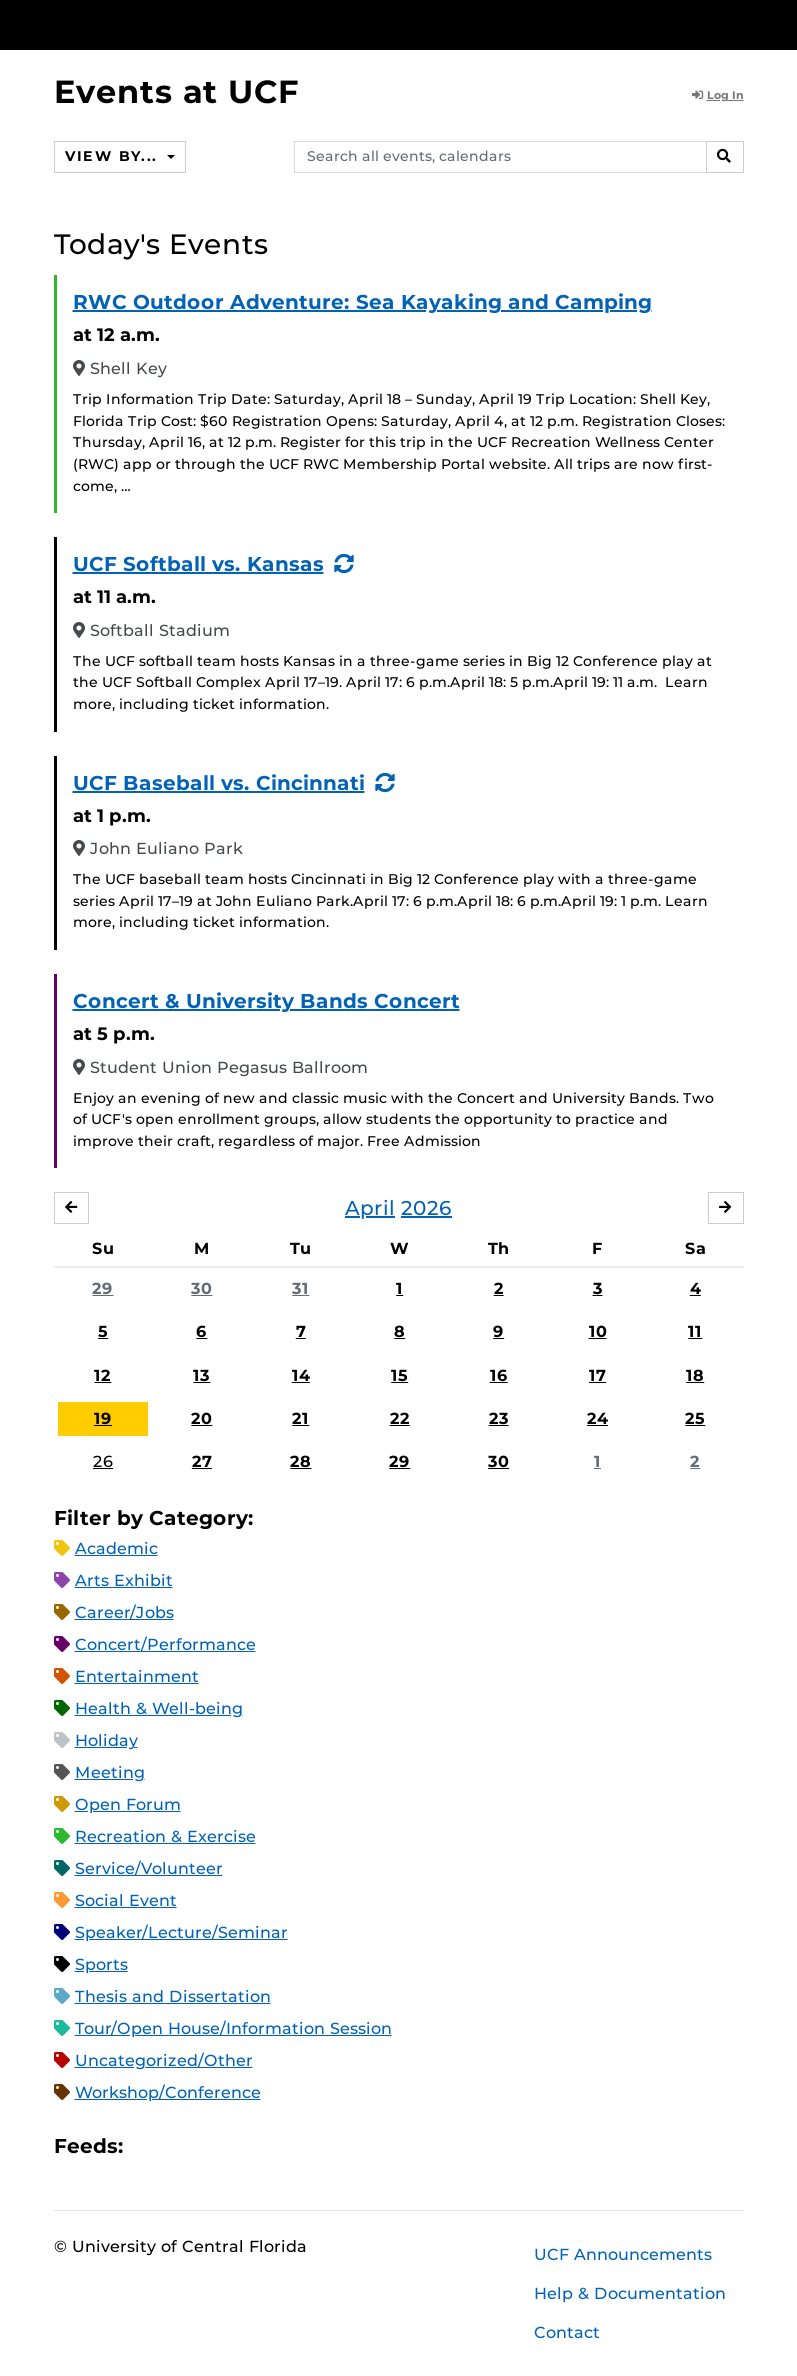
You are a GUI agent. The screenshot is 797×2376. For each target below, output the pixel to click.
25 (695, 1418)
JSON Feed (285, 2145)
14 (301, 1375)
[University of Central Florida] (187, 24)
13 (201, 1375)
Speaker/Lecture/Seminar (181, 1932)
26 (103, 1461)
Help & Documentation (630, 2293)
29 (102, 1288)
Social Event (126, 1900)
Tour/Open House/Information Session (233, 2028)
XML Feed (251, 2145)
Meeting (110, 1772)
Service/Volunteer (149, 1868)
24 (597, 1418)
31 (300, 1288)
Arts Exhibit (124, 1580)
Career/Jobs (124, 1612)
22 (400, 1418)
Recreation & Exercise (165, 1836)
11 (695, 1331)
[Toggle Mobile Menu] (739, 23)
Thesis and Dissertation (173, 1996)
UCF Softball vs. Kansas (198, 564)
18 (695, 1375)
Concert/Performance (165, 1644)
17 (597, 1375)
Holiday (106, 1740)
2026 (426, 1208)
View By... (114, 156)
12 (102, 1375)
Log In (718, 95)
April (370, 1208)
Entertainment (137, 1676)
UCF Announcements (623, 2254)
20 (201, 1418)
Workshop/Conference (168, 2092)
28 (300, 1461)
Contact (567, 2332)
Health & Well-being (159, 1708)
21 (300, 1418)
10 (598, 1331)
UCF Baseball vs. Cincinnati (219, 783)
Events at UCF (176, 91)
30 (201, 1288)
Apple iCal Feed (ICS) (149, 2145)
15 (399, 1375)
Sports (101, 1964)
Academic (116, 1548)
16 (499, 1375)
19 (103, 1418)
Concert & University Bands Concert (266, 1001)
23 (499, 1418)
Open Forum (128, 1804)
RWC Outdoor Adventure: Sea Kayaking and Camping (362, 302)
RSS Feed (217, 2145)
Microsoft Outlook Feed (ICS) (183, 2145)
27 (202, 1461)
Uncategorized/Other (164, 2060)
